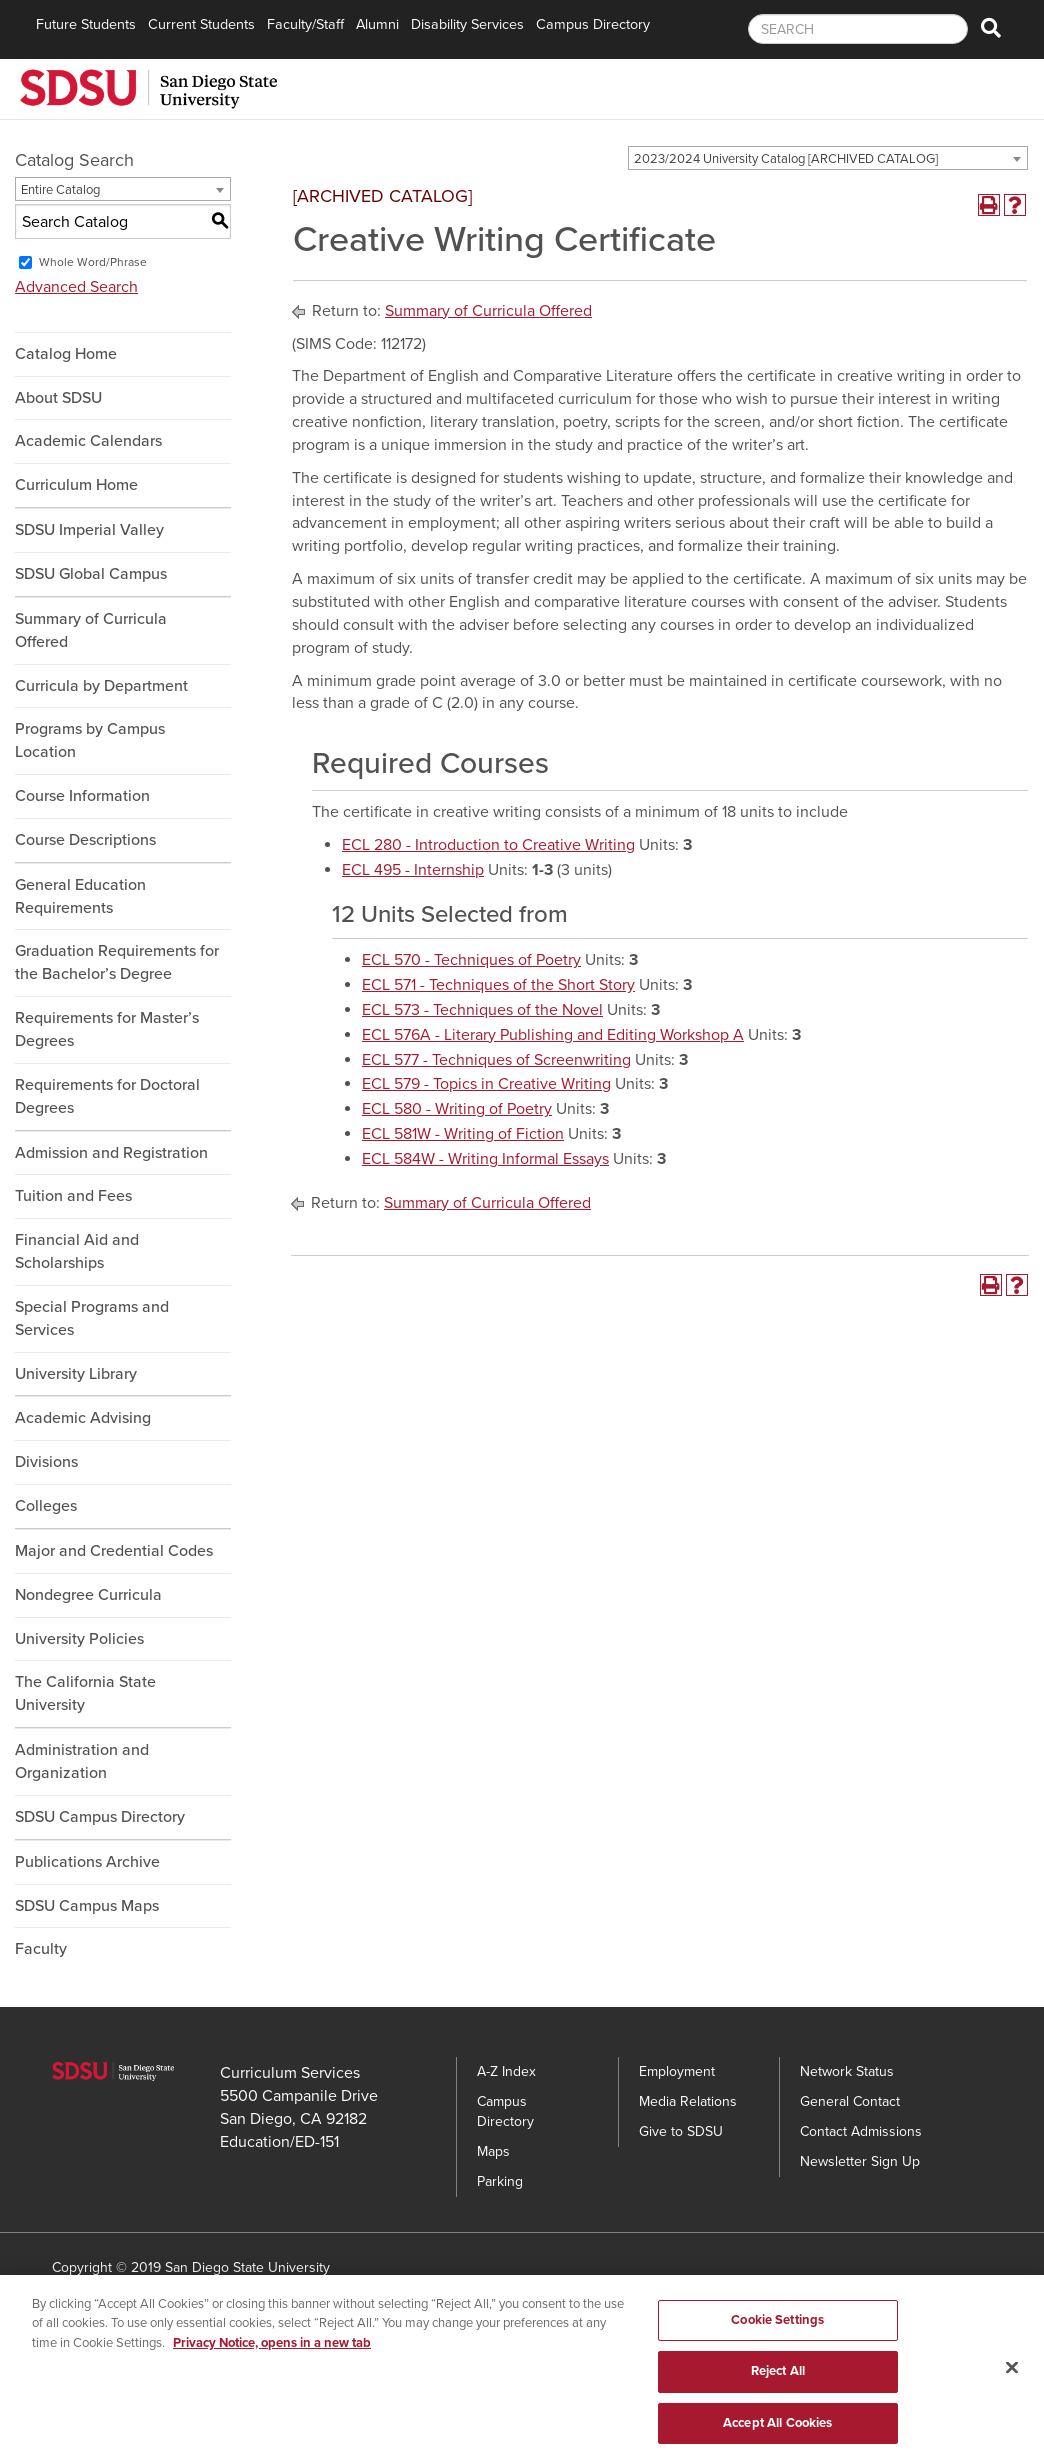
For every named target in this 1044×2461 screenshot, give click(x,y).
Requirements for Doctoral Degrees (107, 1096)
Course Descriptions (85, 840)
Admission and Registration (111, 1153)
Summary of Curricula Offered (91, 630)
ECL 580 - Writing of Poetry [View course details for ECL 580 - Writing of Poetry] (457, 1109)
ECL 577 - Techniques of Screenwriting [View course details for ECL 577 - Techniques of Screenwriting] (496, 1060)
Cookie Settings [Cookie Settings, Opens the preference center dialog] (777, 2330)
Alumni (377, 24)
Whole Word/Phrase (93, 262)
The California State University (85, 1693)
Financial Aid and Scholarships (77, 1251)
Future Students (86, 24)
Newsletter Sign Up (860, 2161)
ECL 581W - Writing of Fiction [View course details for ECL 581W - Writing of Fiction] (463, 1134)
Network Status (847, 2071)
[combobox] (828, 158)
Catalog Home (66, 354)
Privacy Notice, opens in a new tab (272, 2353)
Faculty (41, 1949)
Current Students (201, 24)
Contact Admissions (861, 2131)
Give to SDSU (681, 2131)
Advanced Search (76, 287)
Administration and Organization (82, 1761)
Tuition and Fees (73, 1196)
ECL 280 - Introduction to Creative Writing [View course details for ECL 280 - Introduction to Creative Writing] (488, 845)
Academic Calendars (88, 441)
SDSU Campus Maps (87, 1906)
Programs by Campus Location (90, 740)
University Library (76, 1374)
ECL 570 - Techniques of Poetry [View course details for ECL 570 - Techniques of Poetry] (471, 960)
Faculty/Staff (305, 24)
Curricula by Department (101, 686)
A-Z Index (506, 2071)
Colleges (46, 1506)
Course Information (82, 796)
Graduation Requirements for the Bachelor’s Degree (117, 962)
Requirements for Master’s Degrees (107, 1029)
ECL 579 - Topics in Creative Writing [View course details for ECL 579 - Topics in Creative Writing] (486, 1084)
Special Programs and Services (92, 1318)
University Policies (79, 1639)
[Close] (1012, 2378)
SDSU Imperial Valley (89, 530)
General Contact (850, 2101)
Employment (677, 2071)
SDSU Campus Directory (100, 1817)
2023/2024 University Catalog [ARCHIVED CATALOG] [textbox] (786, 159)
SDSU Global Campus (91, 574)
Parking (500, 2181)
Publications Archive (87, 1862)
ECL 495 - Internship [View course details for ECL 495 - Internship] (413, 870)
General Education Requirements (80, 896)
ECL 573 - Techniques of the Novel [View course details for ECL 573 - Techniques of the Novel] (482, 1010)
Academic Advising (83, 1418)
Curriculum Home (76, 485)
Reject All (778, 2382)
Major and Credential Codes (114, 1551)
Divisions (46, 1462)
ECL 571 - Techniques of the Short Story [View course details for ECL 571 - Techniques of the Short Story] (498, 985)
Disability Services (467, 24)
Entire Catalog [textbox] (60, 190)
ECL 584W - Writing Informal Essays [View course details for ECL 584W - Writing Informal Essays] (485, 1159)
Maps (493, 2151)
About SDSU (58, 398)
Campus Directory (593, 24)
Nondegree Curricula (88, 1595)
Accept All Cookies (777, 2434)
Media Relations (688, 2101)
